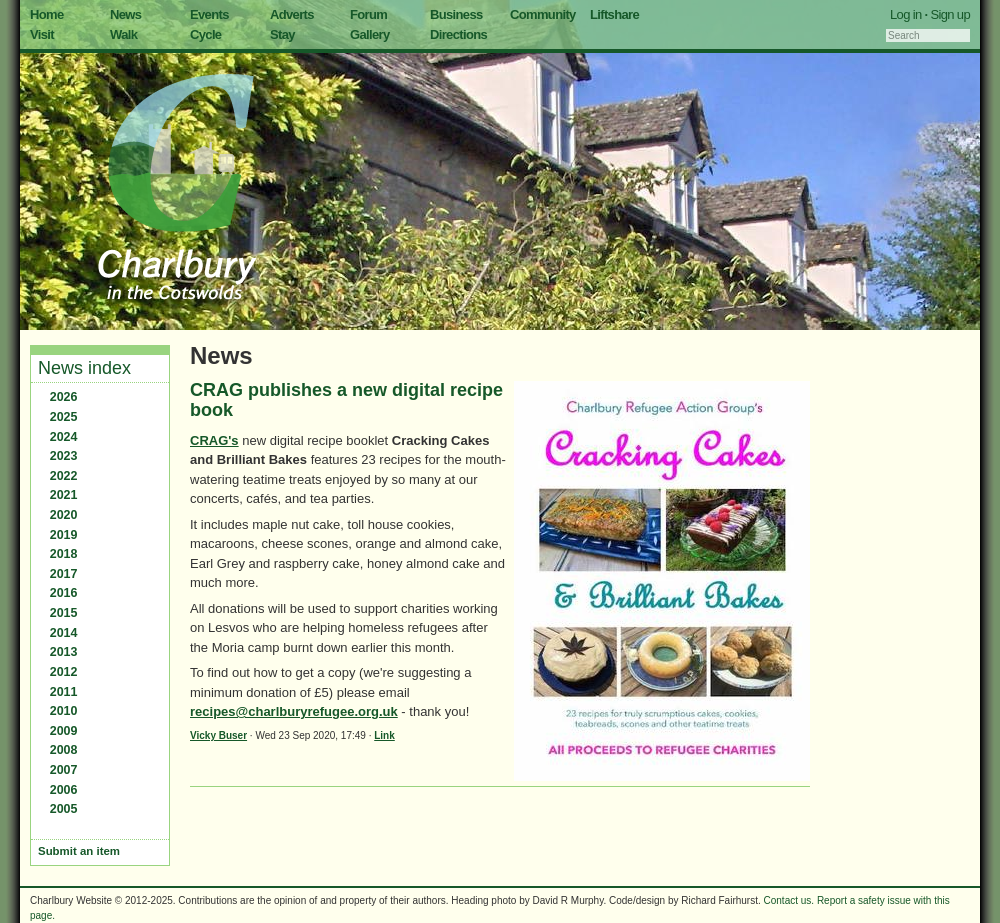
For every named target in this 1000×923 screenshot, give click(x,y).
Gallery (370, 34)
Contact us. (789, 900)
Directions (458, 34)
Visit (42, 34)
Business (456, 14)
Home (47, 14)
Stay (282, 34)
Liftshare (614, 14)
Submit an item (79, 851)
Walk (123, 34)
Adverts (292, 14)
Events (209, 14)
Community (543, 14)
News (125, 14)
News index (84, 368)
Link (384, 735)
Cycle (205, 34)
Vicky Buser (218, 735)
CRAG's (214, 440)
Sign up (950, 14)
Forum (368, 14)
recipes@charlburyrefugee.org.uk (294, 711)
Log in (906, 14)
